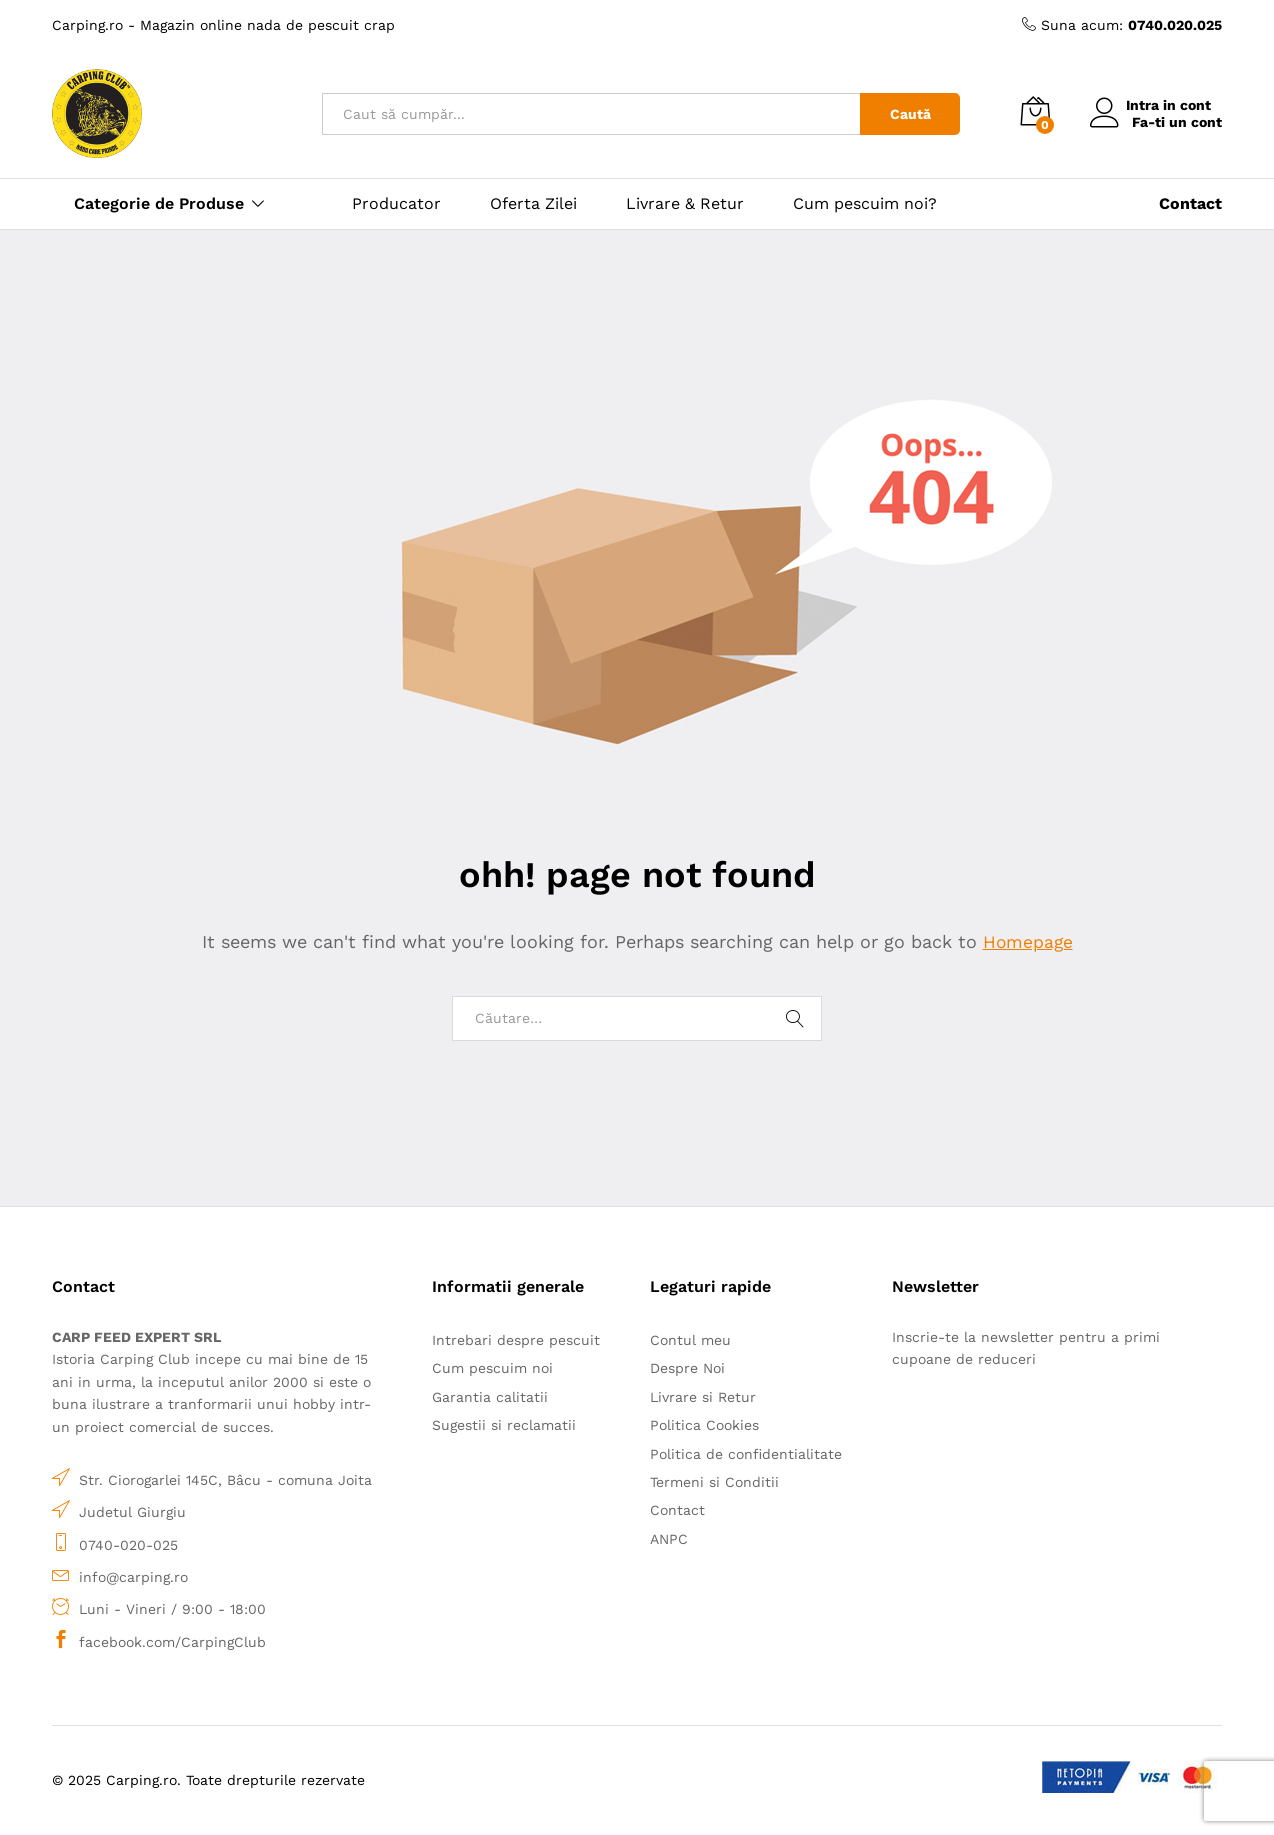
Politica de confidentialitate (746, 1454)
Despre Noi (687, 1368)
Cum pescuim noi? (865, 204)
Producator (396, 204)
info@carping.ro (133, 1577)
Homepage (1028, 941)
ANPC (669, 1539)
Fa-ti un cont (1177, 122)
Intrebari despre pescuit (516, 1340)
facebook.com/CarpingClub (172, 1642)
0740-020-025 (128, 1544)
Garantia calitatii (490, 1397)
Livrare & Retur (685, 204)
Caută (910, 114)
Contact (677, 1510)
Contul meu (690, 1340)
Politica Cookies (704, 1425)
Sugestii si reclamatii (504, 1425)
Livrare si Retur (703, 1397)
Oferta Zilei (533, 204)
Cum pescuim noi (492, 1368)
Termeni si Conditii (714, 1482)
